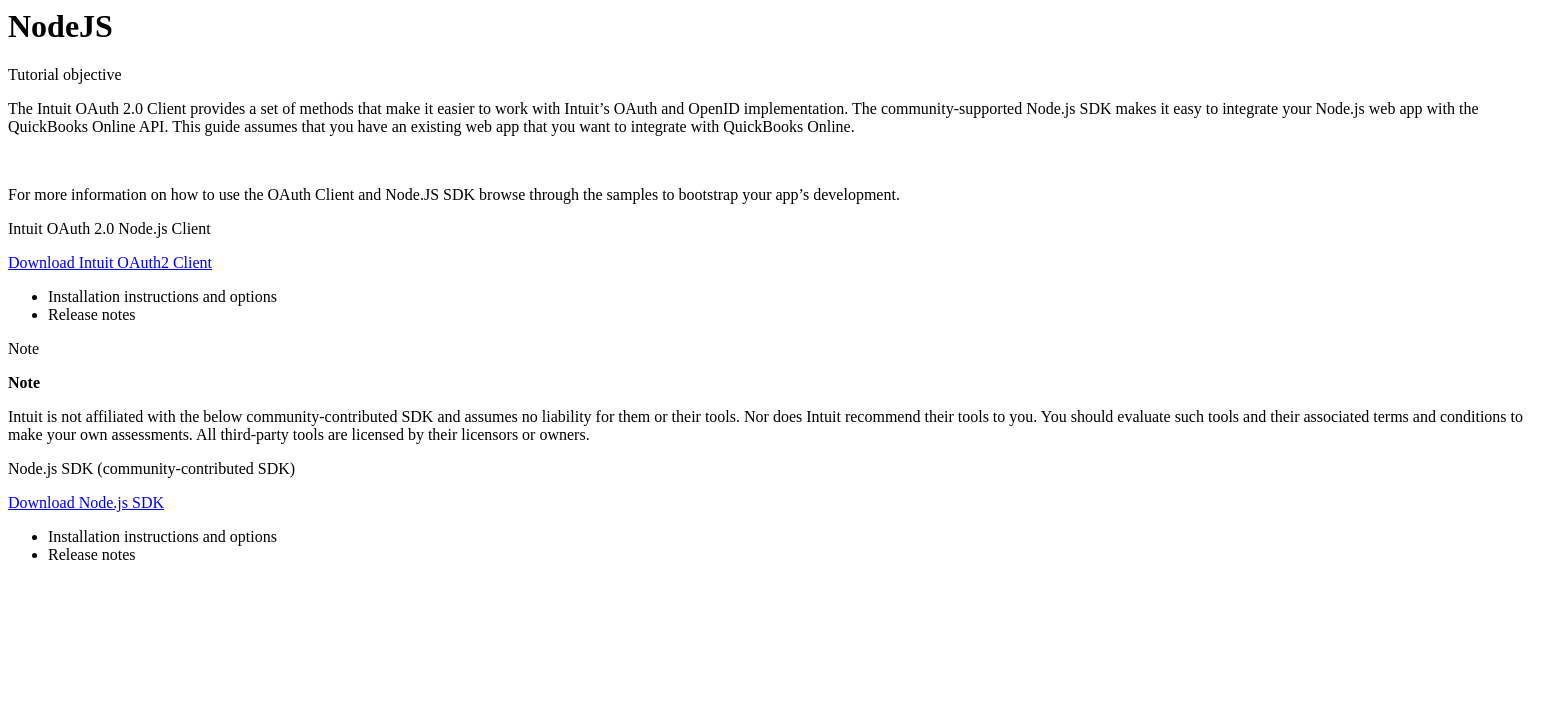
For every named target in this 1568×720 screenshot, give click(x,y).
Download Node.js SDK (86, 502)
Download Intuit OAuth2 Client (110, 262)
